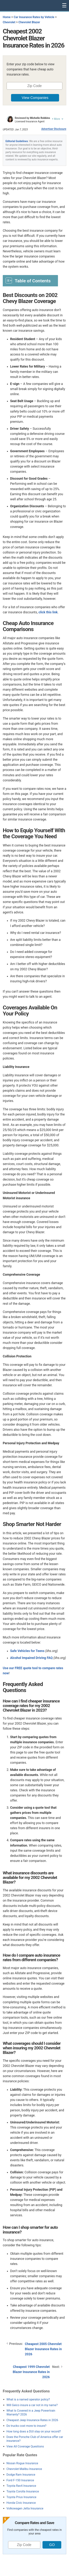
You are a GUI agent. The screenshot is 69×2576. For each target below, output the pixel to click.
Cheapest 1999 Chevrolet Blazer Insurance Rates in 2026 (31, 2372)
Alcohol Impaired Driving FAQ (31, 1658)
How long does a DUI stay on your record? (33, 2431)
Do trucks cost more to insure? (26, 2426)
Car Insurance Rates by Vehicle (34, 17)
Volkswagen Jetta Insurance (24, 2508)
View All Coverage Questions (25, 2446)
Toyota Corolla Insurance (22, 2491)
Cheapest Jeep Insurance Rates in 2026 (32, 2420)
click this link (48, 612)
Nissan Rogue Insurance (22, 2463)
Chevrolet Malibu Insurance (24, 2469)
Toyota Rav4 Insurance (21, 2485)
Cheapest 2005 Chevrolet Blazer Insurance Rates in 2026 (43, 2349)
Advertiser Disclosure (53, 128)
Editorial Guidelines (17, 141)
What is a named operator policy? (28, 2399)
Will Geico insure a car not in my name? (32, 2405)
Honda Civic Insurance (21, 2503)
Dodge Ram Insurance (20, 2474)
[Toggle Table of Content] (30, 280)
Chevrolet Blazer (29, 22)
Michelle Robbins (40, 117)
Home (6, 17)
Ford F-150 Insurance (20, 2480)
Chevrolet (9, 22)
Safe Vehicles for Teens (27, 1651)
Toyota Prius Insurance (21, 2497)
